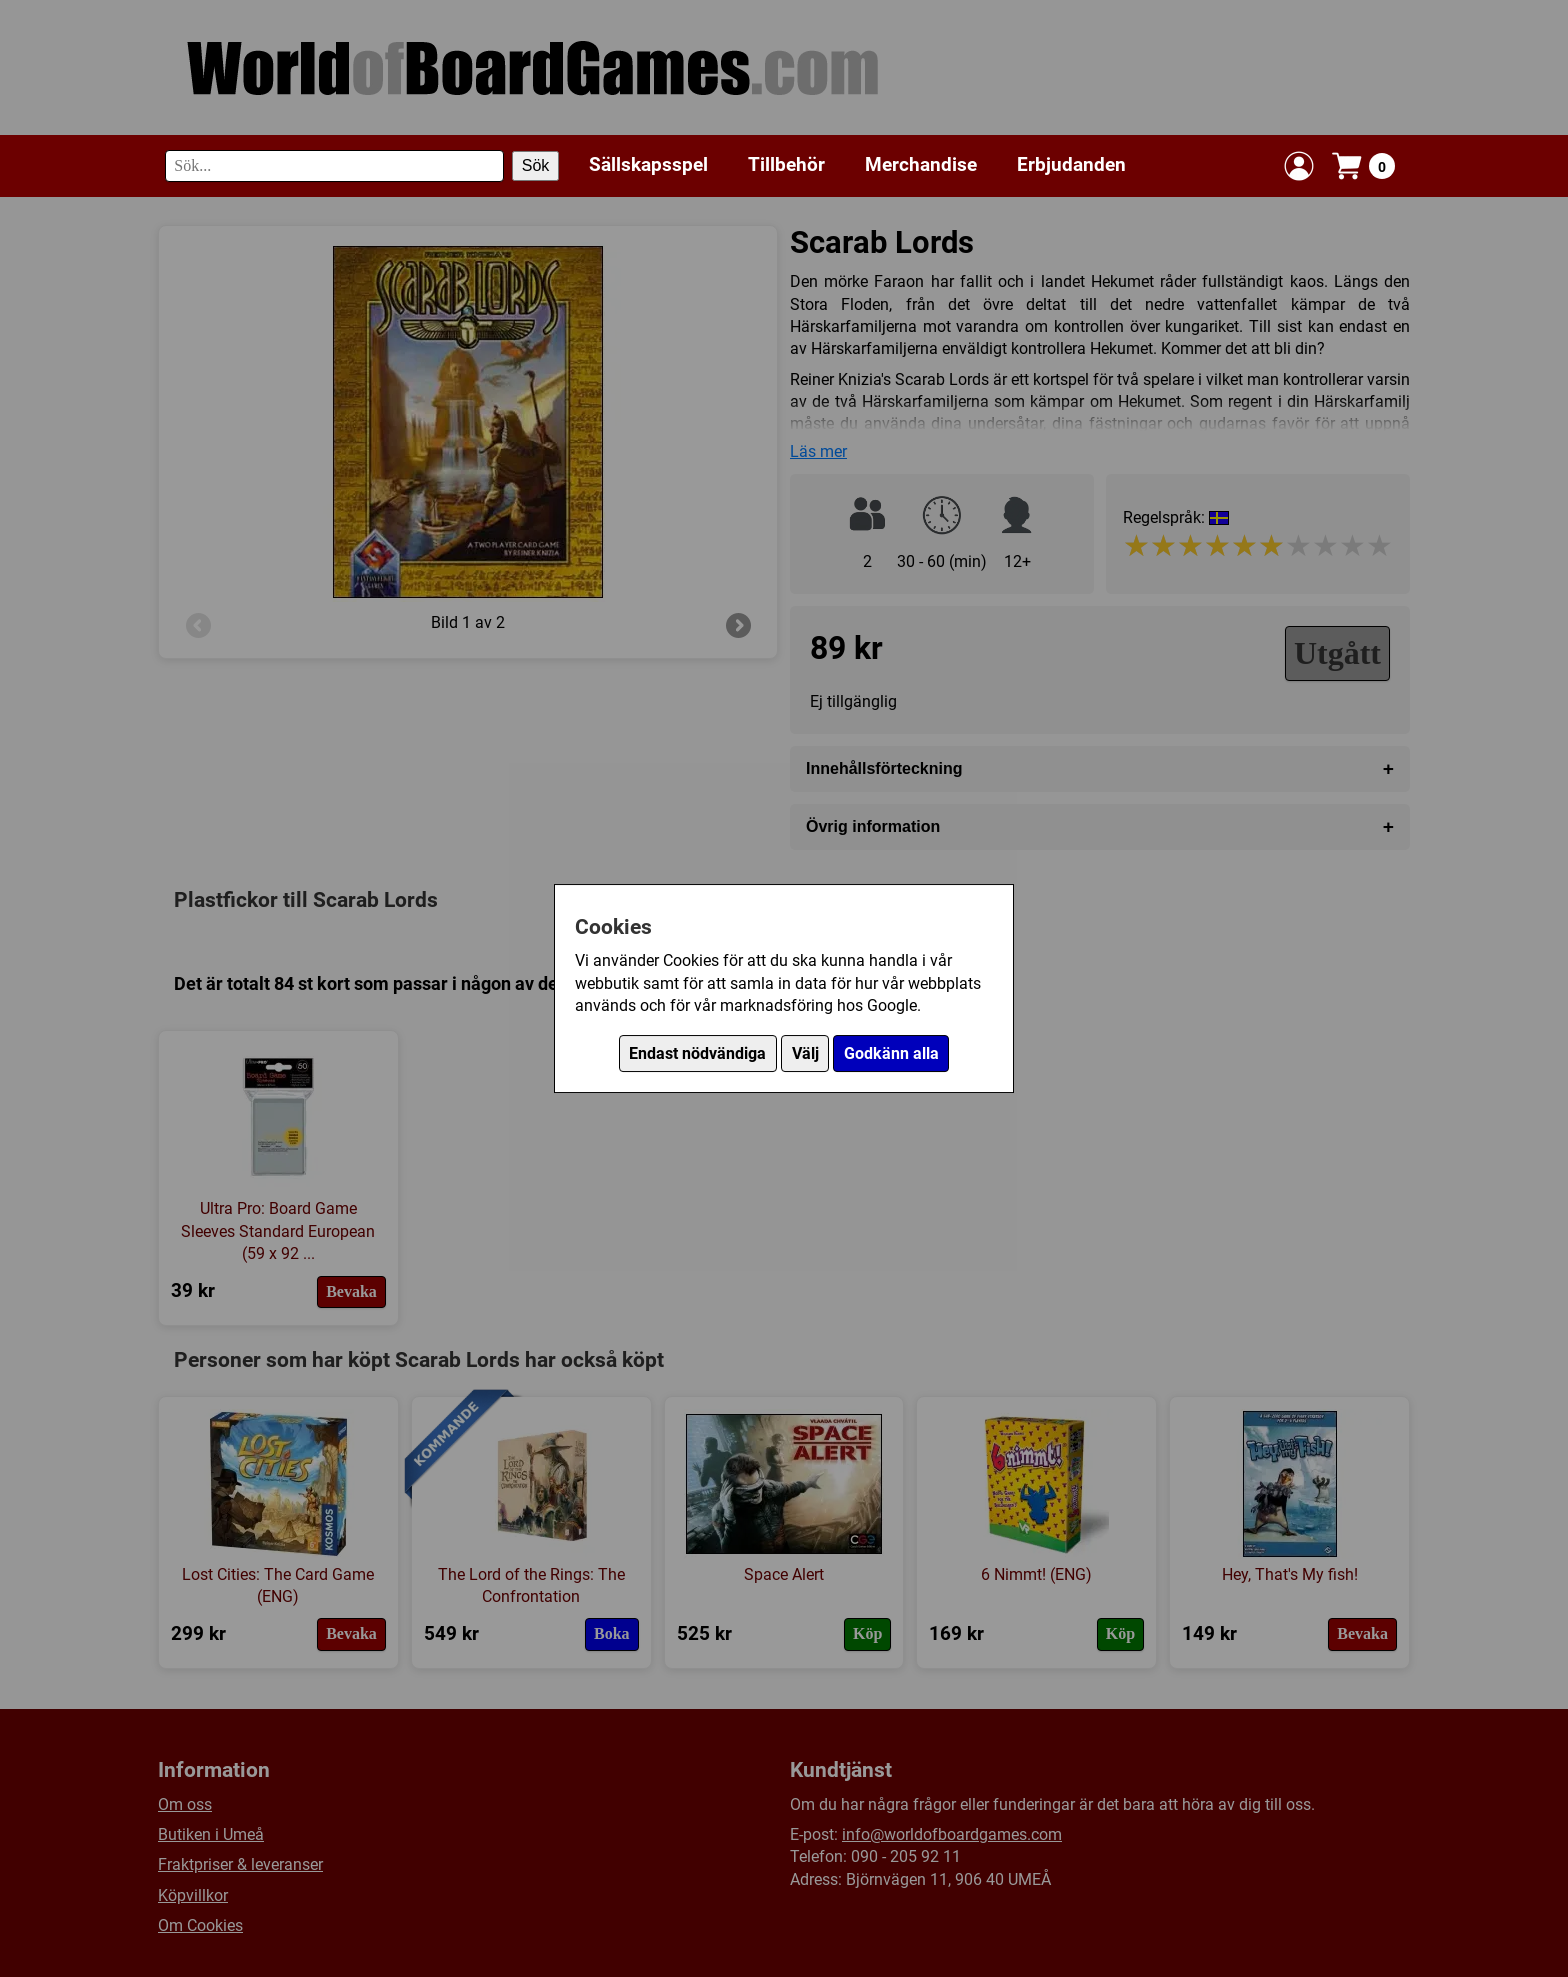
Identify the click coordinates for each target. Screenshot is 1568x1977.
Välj (805, 1053)
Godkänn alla (891, 1053)
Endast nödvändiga (697, 1053)
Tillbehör (786, 164)
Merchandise (921, 164)
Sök (536, 165)
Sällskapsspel (648, 164)
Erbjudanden (1071, 164)
